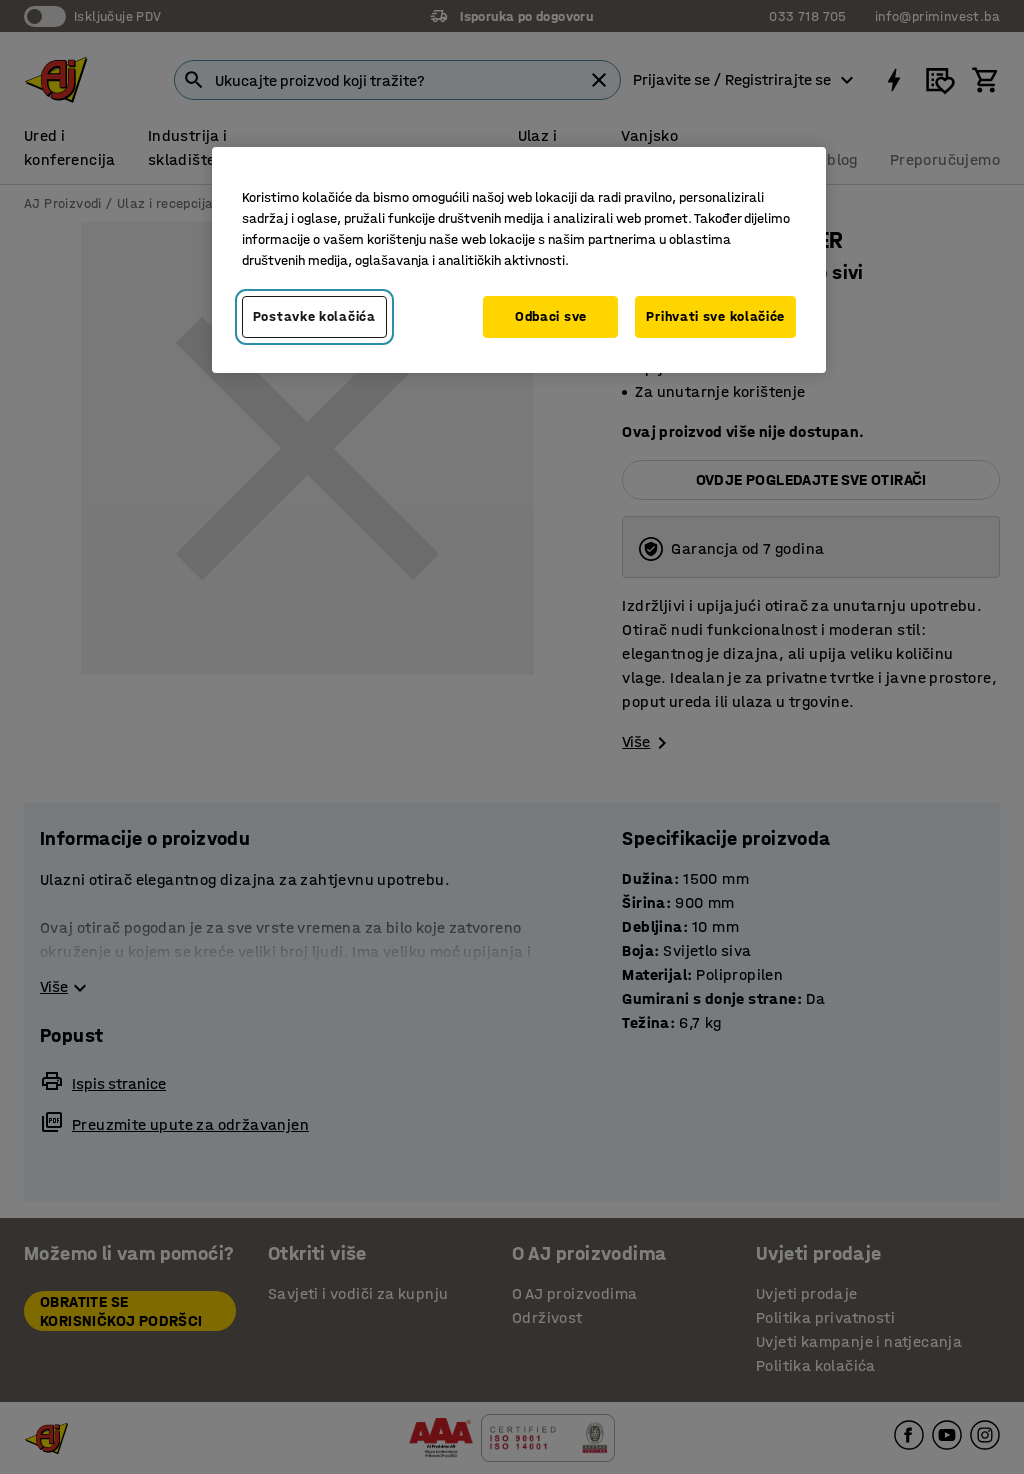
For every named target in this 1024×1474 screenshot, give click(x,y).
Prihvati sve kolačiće (715, 316)
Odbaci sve (551, 316)
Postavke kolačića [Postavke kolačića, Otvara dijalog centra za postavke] (314, 316)
